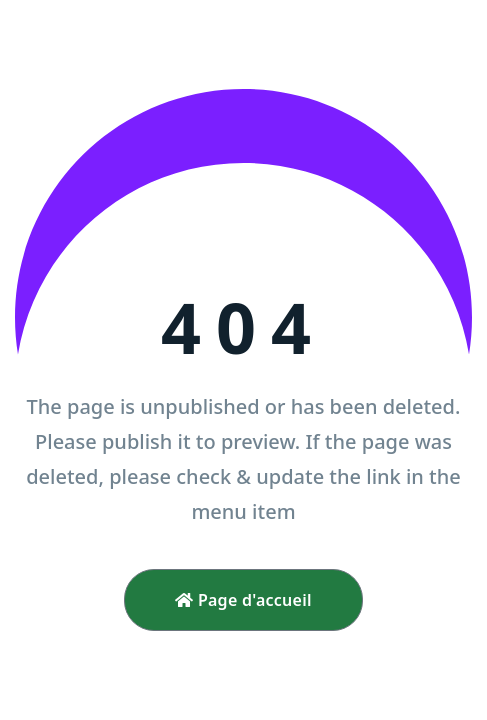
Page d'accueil (243, 600)
